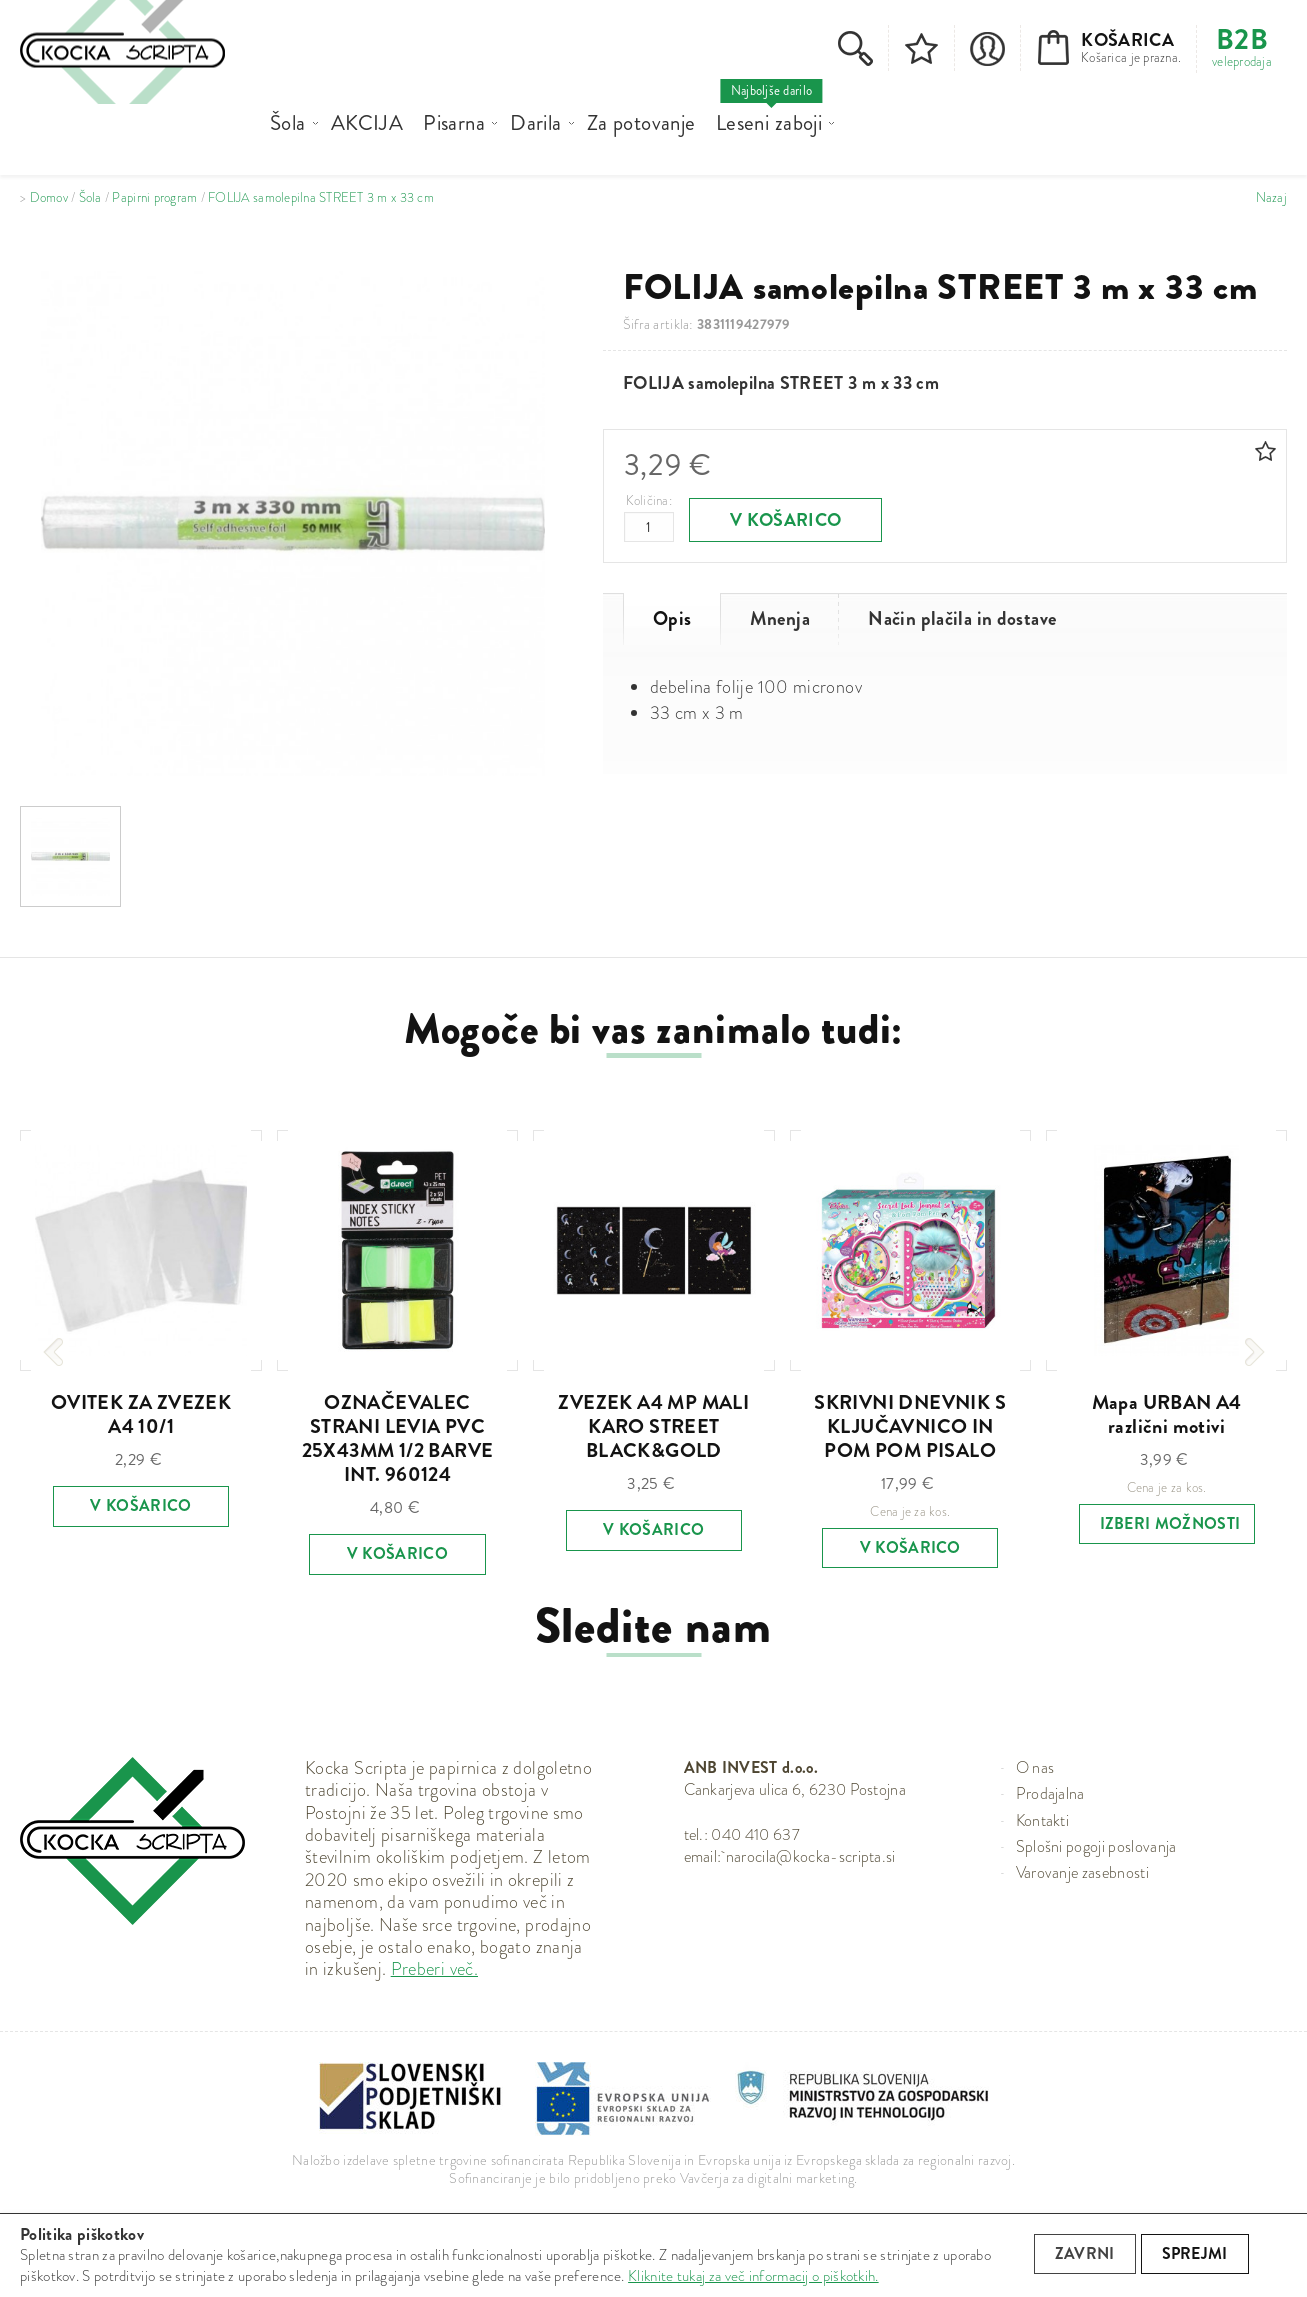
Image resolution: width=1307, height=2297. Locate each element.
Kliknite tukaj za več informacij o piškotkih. (753, 2276)
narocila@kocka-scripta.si (811, 1856)
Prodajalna (1050, 1793)
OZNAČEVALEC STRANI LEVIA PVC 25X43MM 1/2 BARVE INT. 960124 (398, 1438)
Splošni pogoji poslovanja (1096, 1846)
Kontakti (1043, 1820)
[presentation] (52, 1352)
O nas (1035, 1767)
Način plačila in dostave (962, 618)
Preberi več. (434, 1969)
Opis (672, 618)
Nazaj (1271, 198)
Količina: (649, 500)
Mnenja (780, 618)
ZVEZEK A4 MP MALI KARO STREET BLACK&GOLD (653, 1426)
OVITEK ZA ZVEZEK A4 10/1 (141, 1414)
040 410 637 (755, 1834)
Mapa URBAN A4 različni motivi (1167, 1414)
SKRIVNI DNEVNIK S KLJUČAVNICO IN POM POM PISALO (910, 1426)
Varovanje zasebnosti (1082, 1872)
